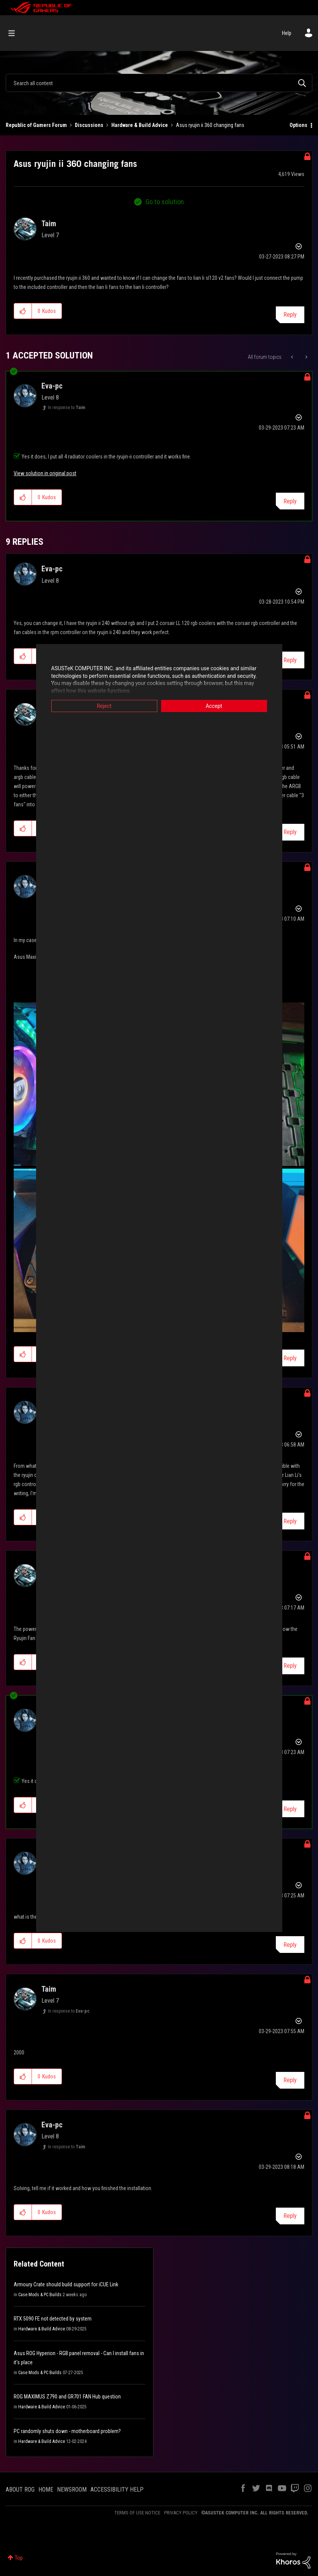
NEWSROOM (72, 2489)
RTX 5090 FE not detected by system (53, 2319)
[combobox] (159, 83)
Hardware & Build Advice (139, 125)
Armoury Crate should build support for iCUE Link (66, 2284)
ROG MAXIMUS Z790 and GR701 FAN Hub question (67, 2397)
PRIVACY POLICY (181, 2513)
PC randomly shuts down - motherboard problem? (67, 2431)
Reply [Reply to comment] (290, 501)
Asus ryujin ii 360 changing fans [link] (210, 125)
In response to (66, 407)
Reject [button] (104, 706)
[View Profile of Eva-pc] (52, 385)
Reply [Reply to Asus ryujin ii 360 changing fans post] (290, 314)
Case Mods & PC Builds (40, 2294)
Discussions (89, 125)
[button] (23, 311)
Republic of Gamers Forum (36, 125)
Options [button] (298, 125)
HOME (45, 2489)
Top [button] (19, 2558)
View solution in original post (45, 473)
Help (286, 33)
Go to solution (165, 202)
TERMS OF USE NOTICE (137, 2513)
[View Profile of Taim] (48, 223)
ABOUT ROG (20, 2489)
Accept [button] (214, 706)
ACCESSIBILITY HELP (117, 2489)
